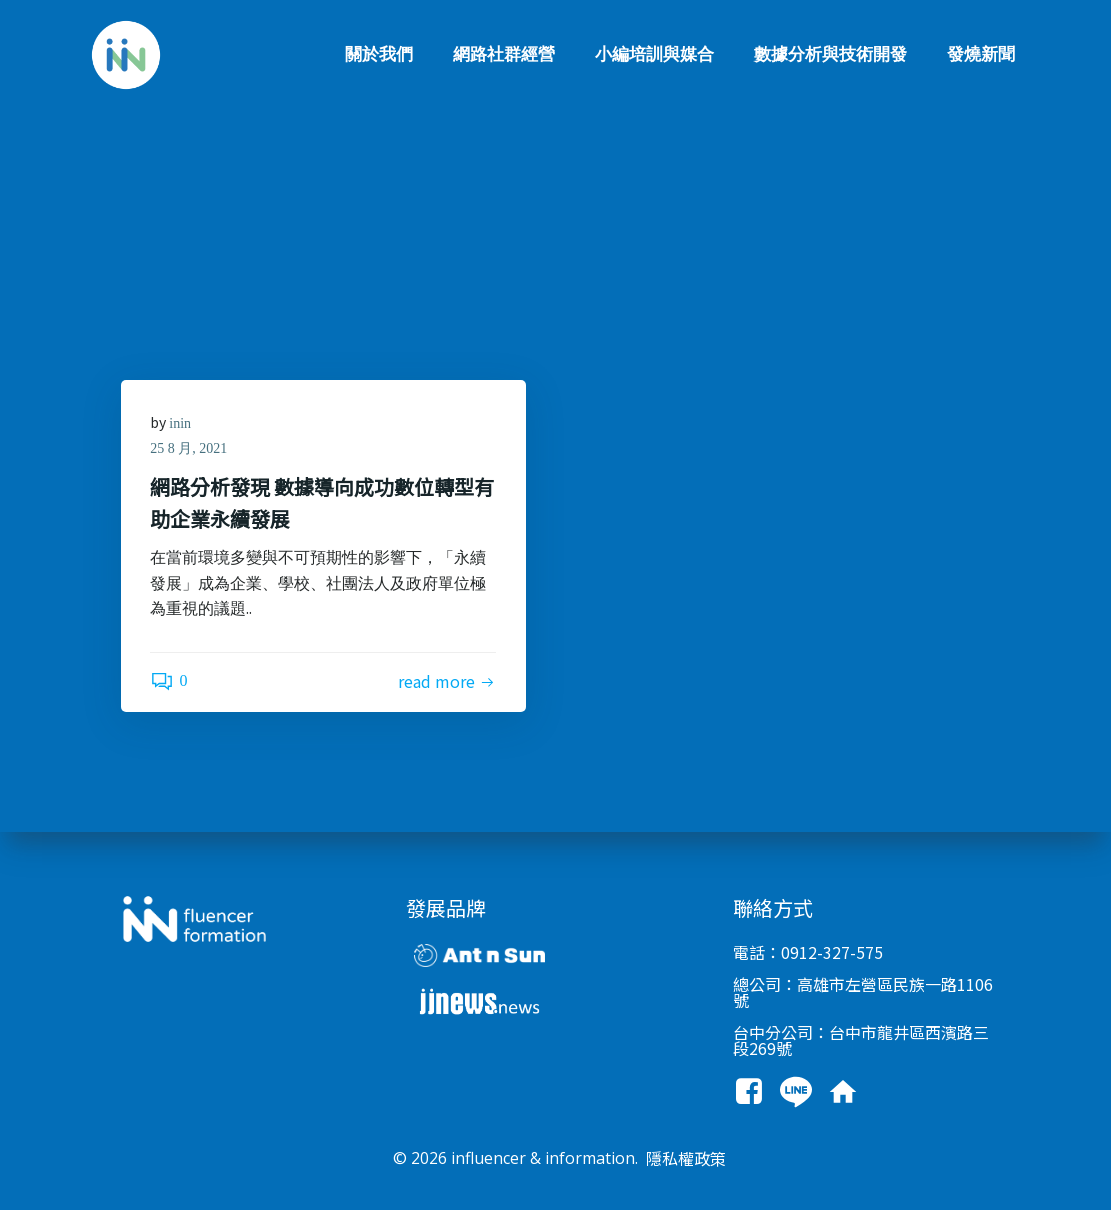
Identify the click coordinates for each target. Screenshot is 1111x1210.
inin (181, 423)
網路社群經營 (505, 54)
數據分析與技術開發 (831, 54)
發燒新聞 (982, 54)
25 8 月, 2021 (189, 449)
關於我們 (380, 54)
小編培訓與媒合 (655, 54)
